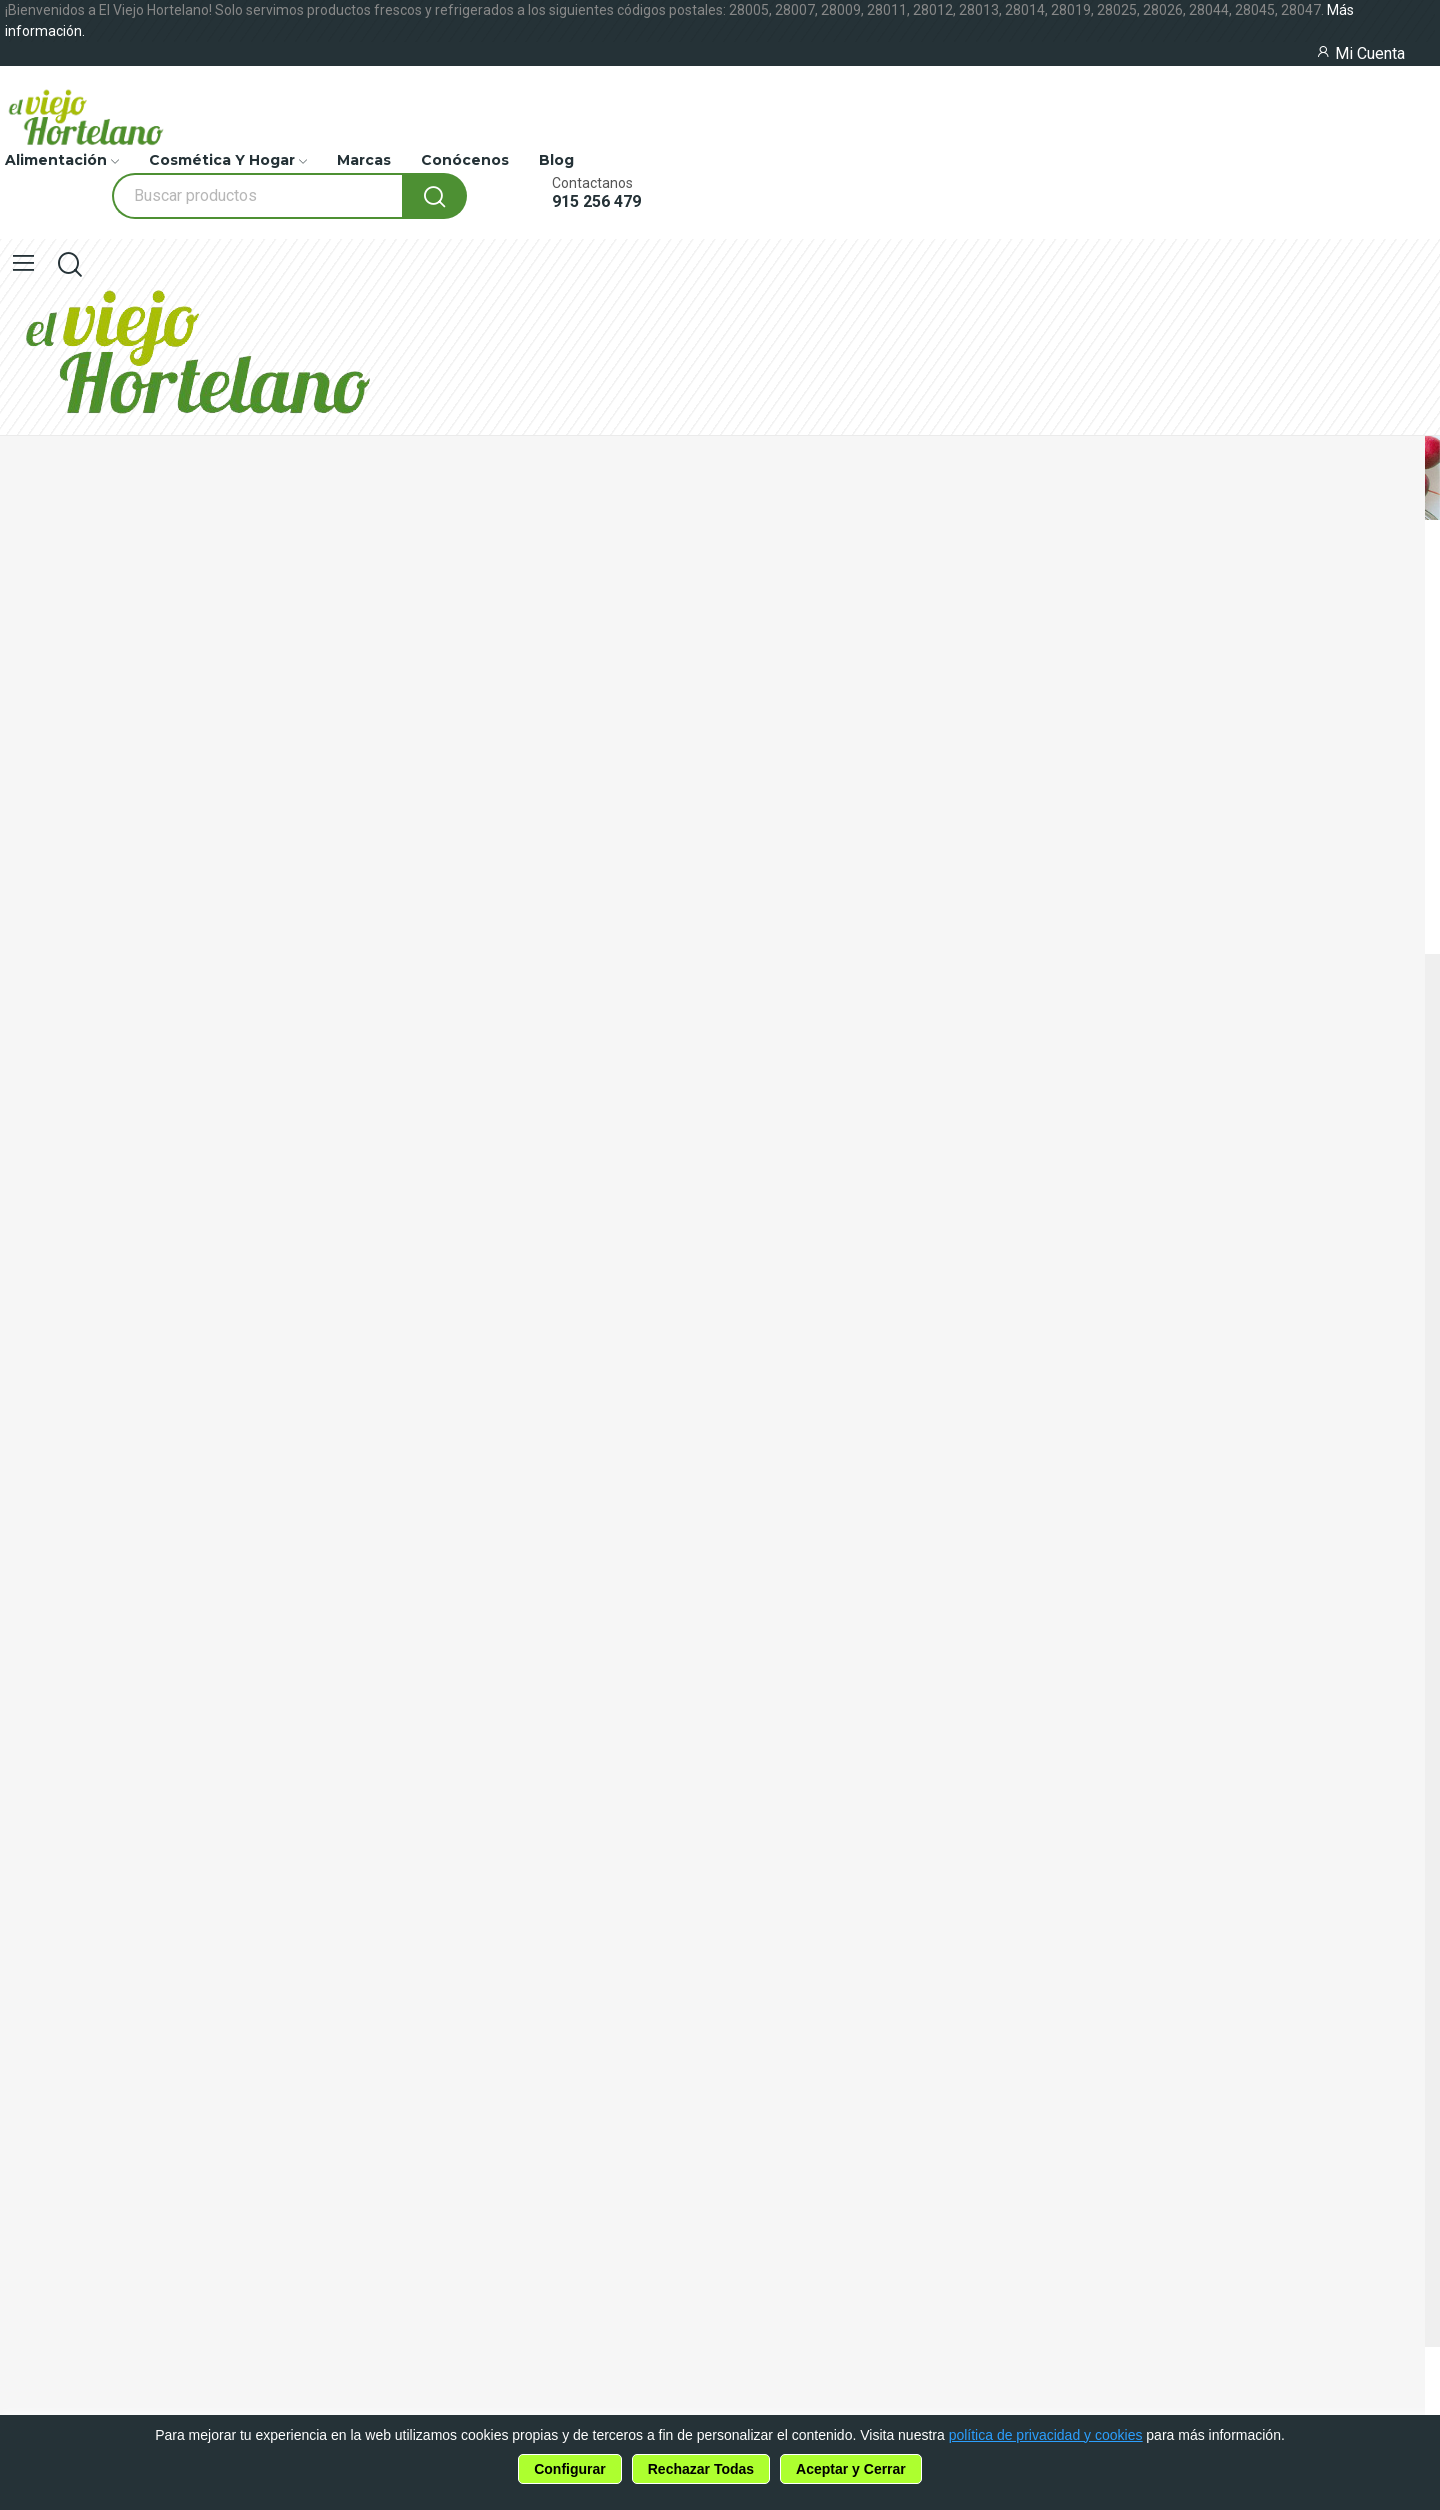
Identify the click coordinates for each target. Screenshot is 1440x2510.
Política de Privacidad (86, 1723)
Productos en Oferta (83, 1461)
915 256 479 (596, 202)
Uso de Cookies (60, 1686)
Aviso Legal (44, 1760)
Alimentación (52, 1387)
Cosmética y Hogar (74, 1424)
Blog (19, 1535)
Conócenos (44, 1572)
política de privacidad (172, 1942)
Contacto (37, 1609)
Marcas (28, 1498)
